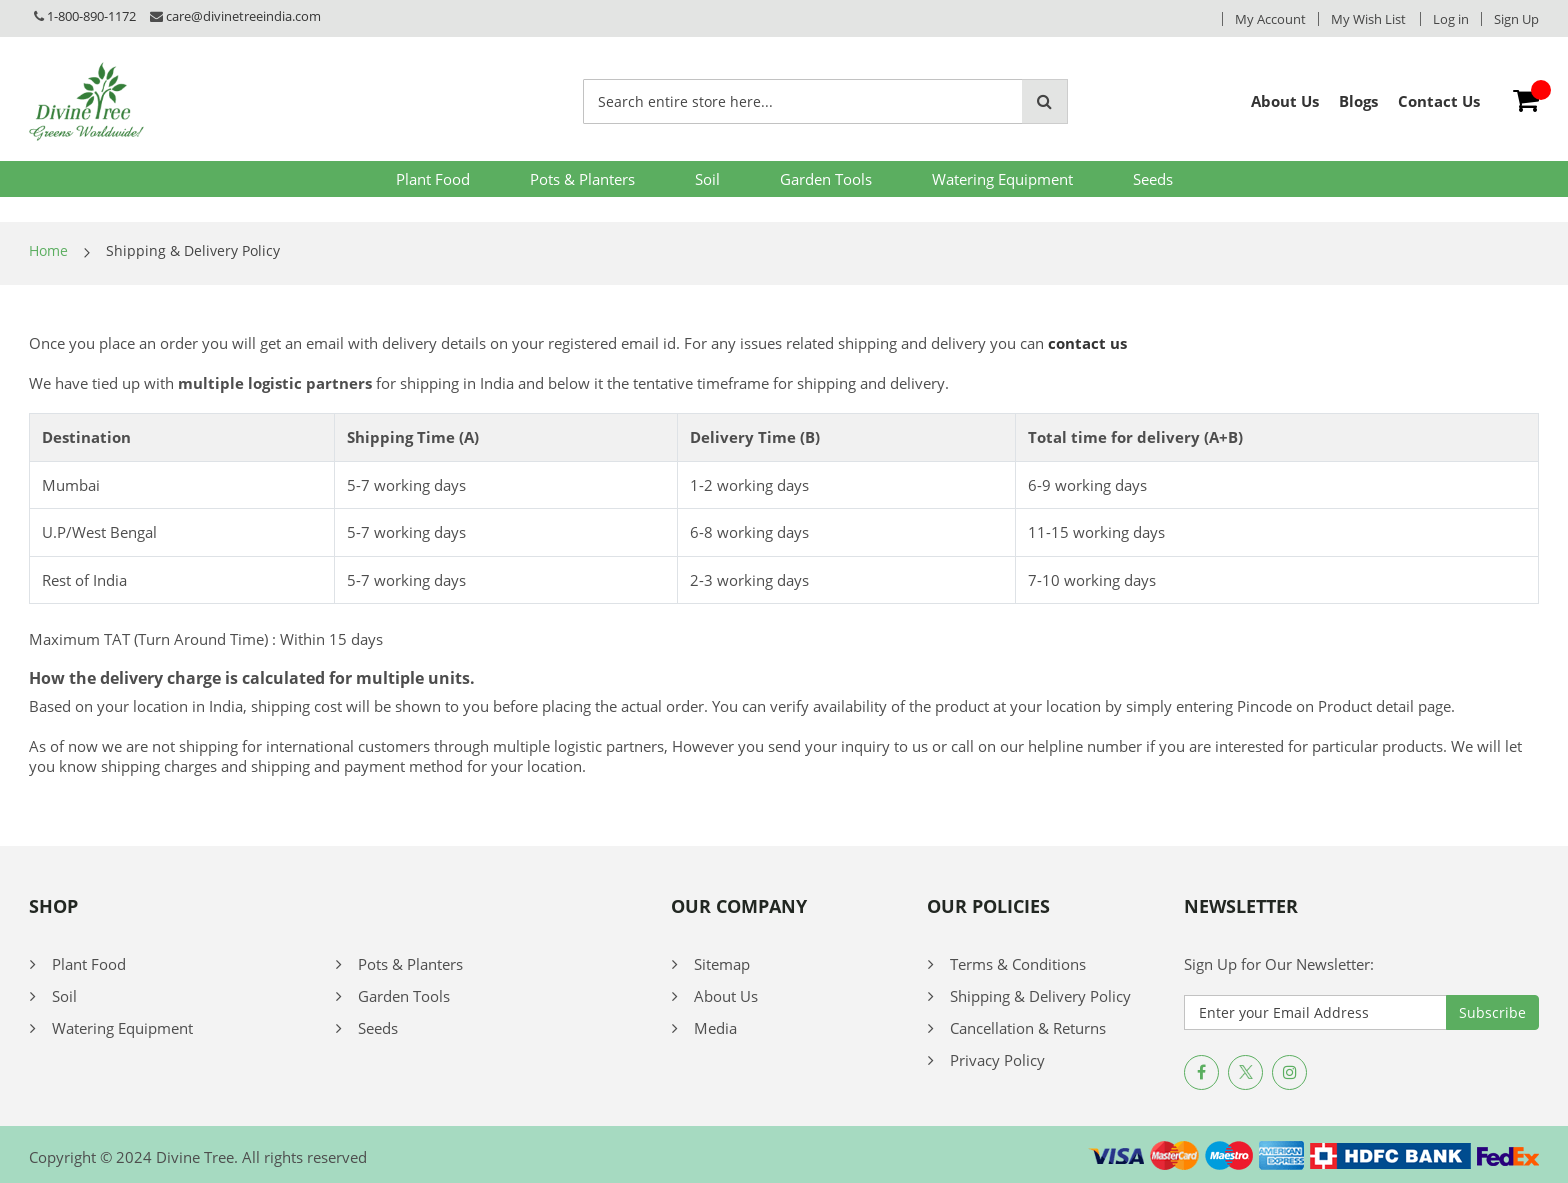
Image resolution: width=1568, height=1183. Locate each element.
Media (715, 1028)
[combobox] (803, 101)
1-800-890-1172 (91, 16)
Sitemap (722, 964)
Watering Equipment (1002, 179)
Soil (707, 179)
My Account (1270, 19)
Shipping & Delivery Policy (1040, 996)
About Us (726, 996)
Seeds (1153, 179)
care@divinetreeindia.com (243, 16)
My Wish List (1368, 19)
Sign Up (1516, 19)
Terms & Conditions (1018, 964)
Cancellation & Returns (1028, 1028)
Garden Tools (826, 179)
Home (48, 250)
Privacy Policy (997, 1060)
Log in (1451, 19)
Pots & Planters (582, 179)
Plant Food (433, 179)
